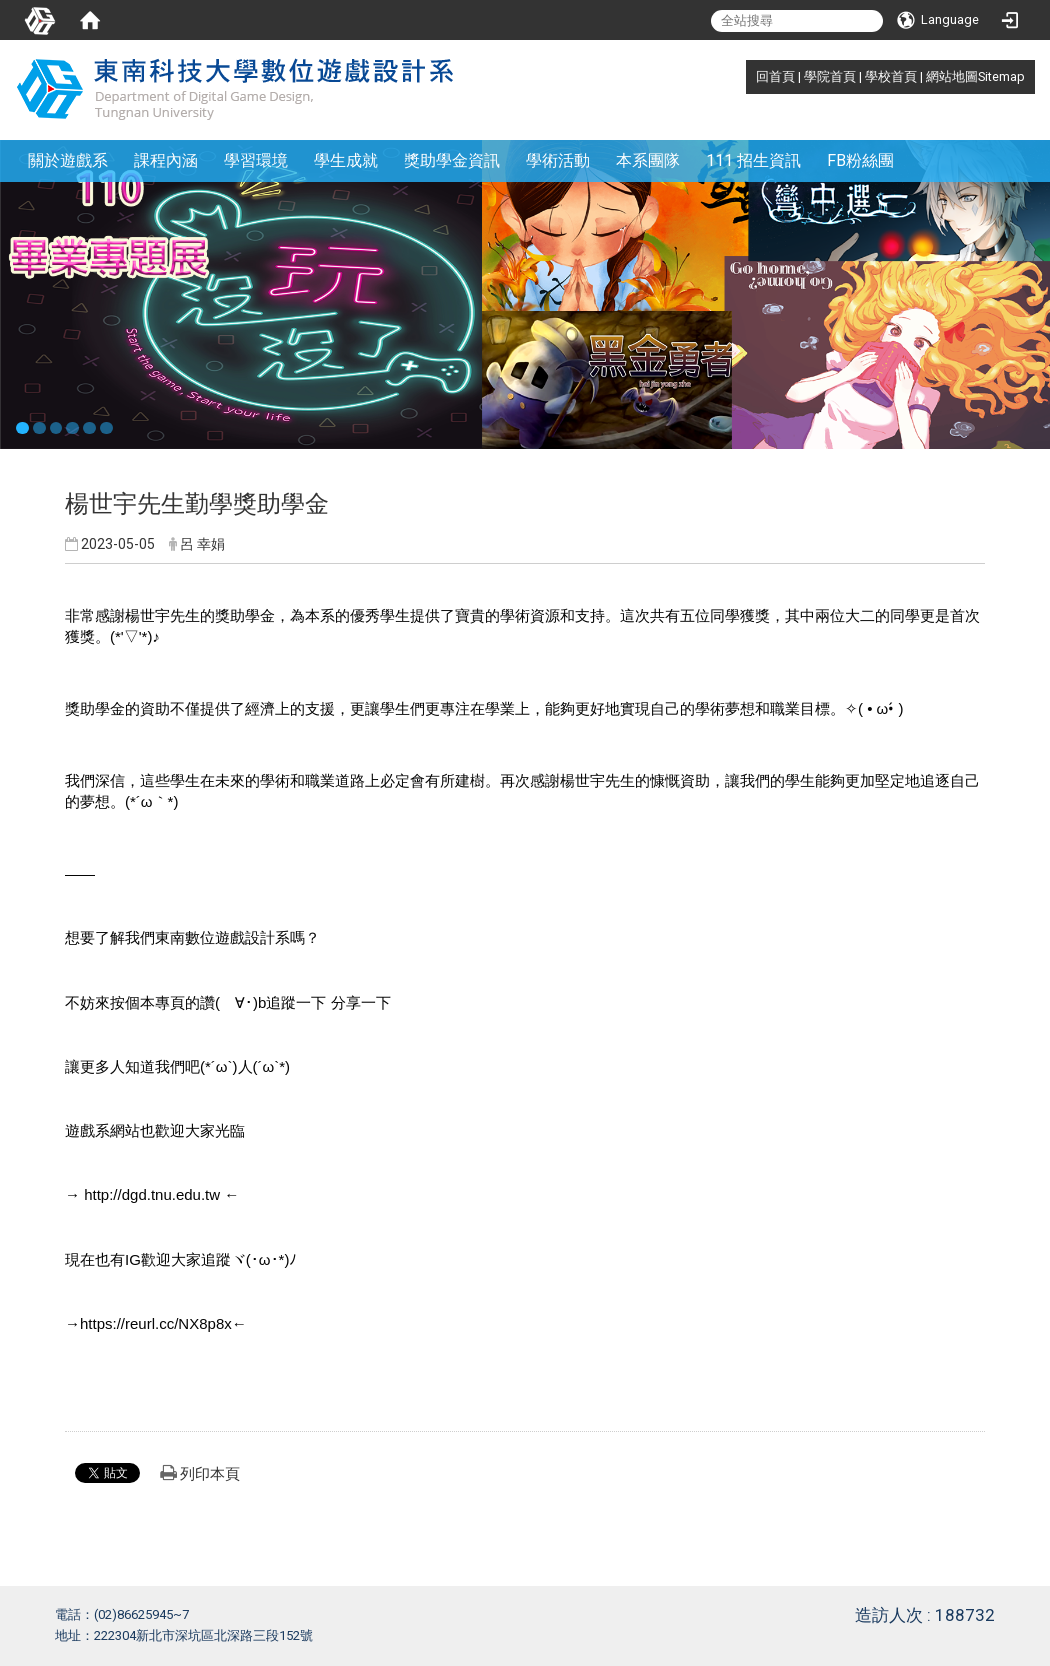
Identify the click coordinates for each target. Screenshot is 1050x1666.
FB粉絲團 (860, 160)
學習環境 (256, 160)
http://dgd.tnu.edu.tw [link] (152, 1194)
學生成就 (346, 160)
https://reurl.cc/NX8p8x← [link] (163, 1323)
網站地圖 (952, 76)
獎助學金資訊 (452, 160)
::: (745, 76)
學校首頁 (891, 76)
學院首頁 (830, 76)
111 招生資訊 (753, 160)
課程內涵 (166, 160)
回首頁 (775, 76)
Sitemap (1001, 76)
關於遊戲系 (68, 160)
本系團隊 (648, 160)
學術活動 (558, 160)
